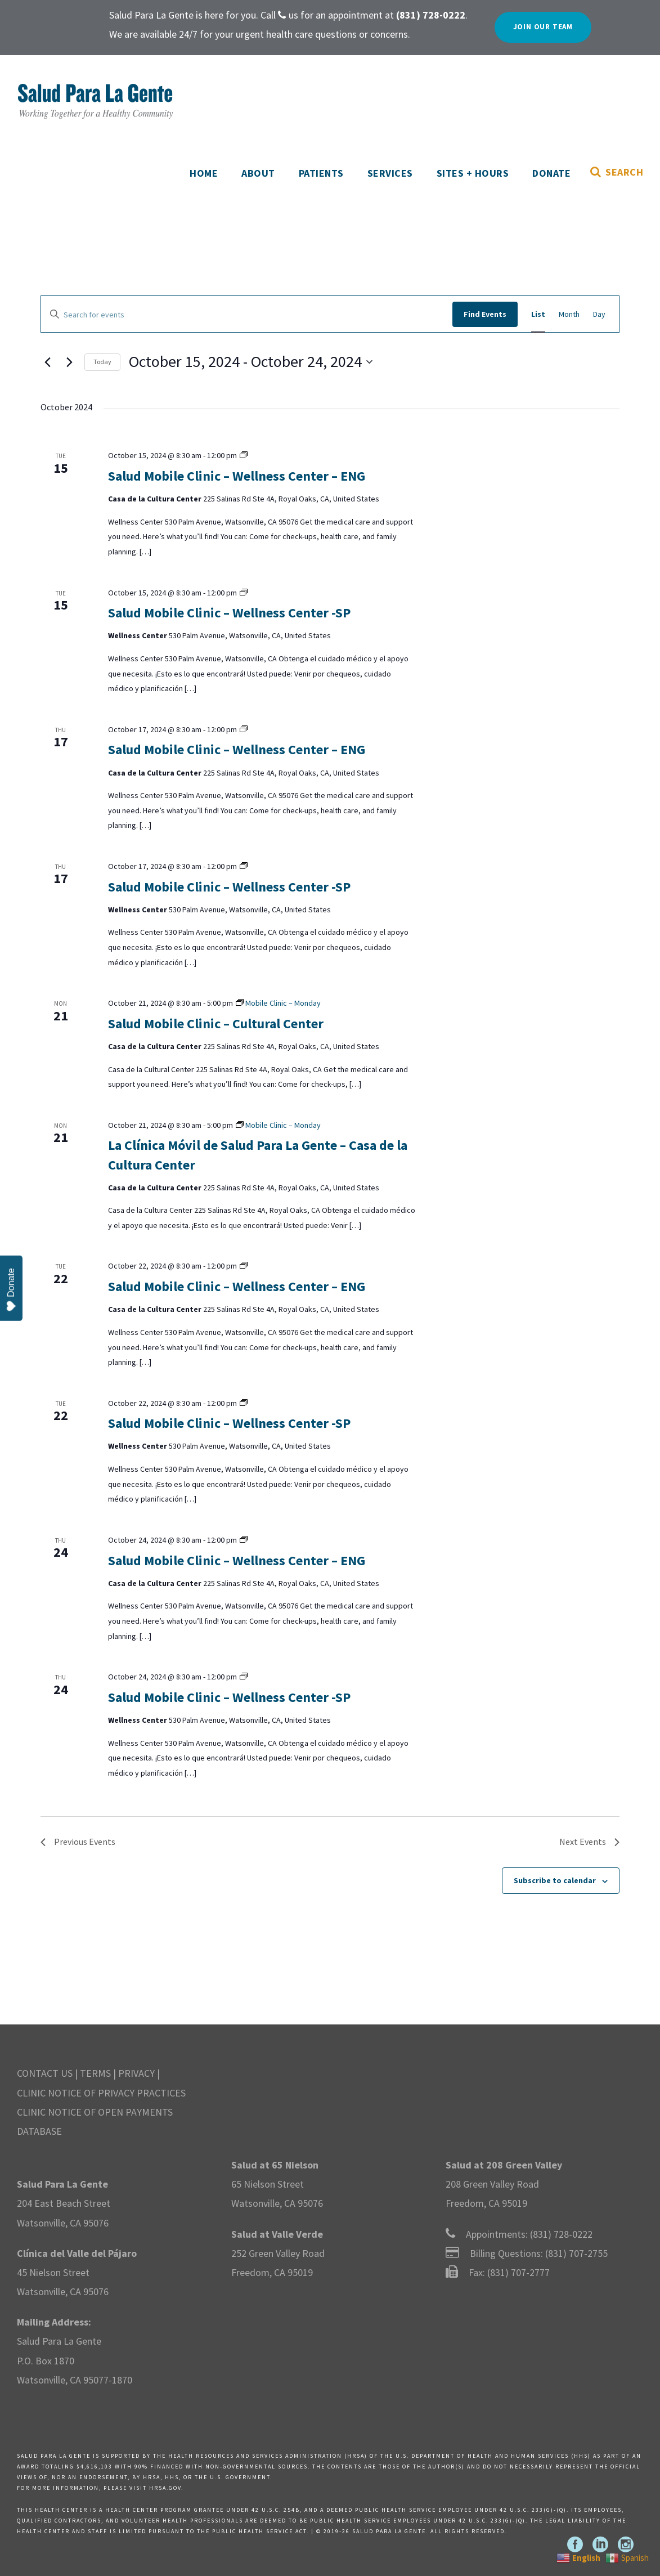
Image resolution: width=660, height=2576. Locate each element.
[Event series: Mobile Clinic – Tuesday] (244, 455)
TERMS (95, 2073)
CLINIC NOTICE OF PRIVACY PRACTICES (101, 2092)
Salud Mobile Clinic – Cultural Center (216, 1023)
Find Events (485, 314)
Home (204, 173)
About (258, 173)
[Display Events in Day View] (599, 314)
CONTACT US (45, 2073)
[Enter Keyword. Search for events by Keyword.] (246, 315)
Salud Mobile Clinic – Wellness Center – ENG (236, 476)
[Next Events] (69, 362)
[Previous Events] (47, 362)
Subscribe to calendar (555, 1880)
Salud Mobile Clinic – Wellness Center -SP (229, 612)
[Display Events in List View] (538, 314)
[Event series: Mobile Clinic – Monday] (278, 1003)
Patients (321, 173)
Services (390, 173)
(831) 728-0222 (561, 2234)
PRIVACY (136, 2073)
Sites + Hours (473, 173)
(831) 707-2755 (576, 2253)
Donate (551, 173)
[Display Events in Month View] (569, 314)
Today (102, 361)
